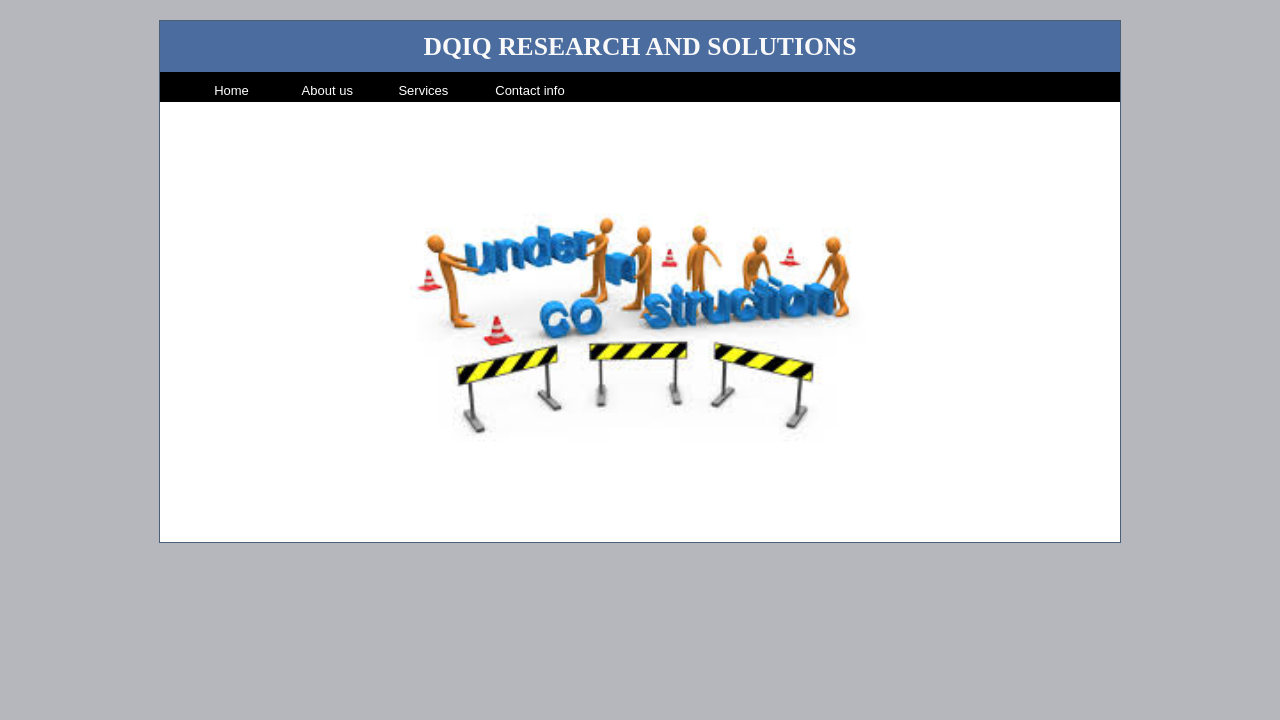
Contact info (529, 90)
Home (231, 90)
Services (423, 90)
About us (327, 90)
